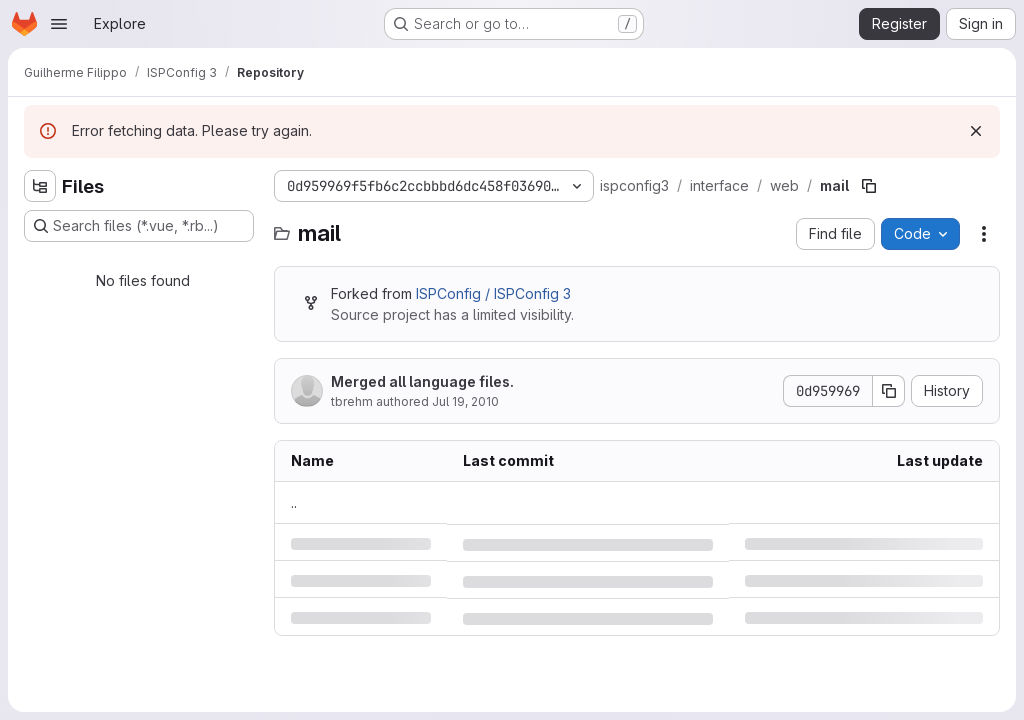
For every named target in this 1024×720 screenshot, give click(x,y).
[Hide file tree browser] (40, 186)
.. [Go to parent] (294, 502)
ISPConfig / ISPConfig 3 (493, 293)
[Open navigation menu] (59, 24)
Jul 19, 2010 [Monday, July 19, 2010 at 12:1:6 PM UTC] (465, 401)
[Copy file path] (869, 186)
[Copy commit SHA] (889, 391)
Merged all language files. (422, 381)
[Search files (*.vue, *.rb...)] (139, 226)
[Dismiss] (976, 131)
